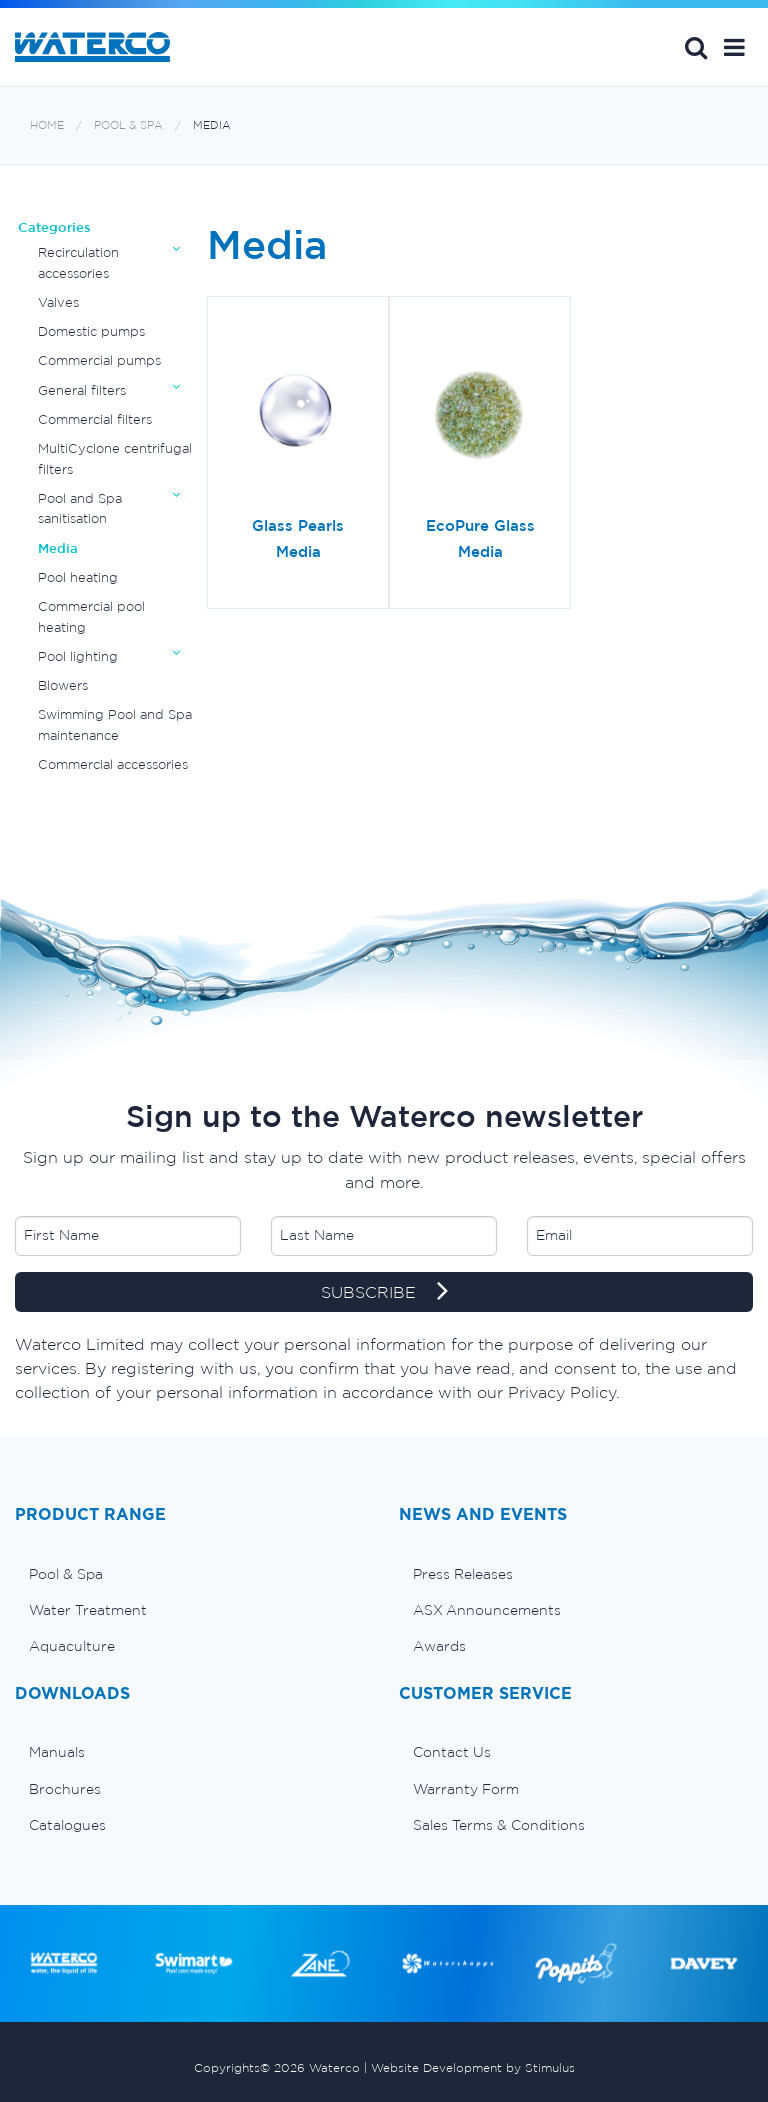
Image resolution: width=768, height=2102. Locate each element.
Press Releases (463, 1574)
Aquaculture (72, 1646)
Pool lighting (78, 656)
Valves (58, 302)
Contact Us (452, 1752)
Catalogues (67, 1825)
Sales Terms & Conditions (499, 1825)
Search (696, 47)
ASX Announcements (487, 1610)
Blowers (63, 685)
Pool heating (78, 577)
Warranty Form (466, 1789)
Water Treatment (88, 1610)
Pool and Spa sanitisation (80, 508)
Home (47, 125)
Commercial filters (95, 419)
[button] (734, 47)
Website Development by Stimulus (473, 2067)
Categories (54, 227)
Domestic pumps (91, 331)
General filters (82, 390)
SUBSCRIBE (384, 1293)
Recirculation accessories (78, 262)
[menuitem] (192, 1574)
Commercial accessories (113, 764)
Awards (439, 1646)
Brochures (65, 1789)
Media (212, 125)
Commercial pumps (99, 360)
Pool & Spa (128, 125)
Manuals (57, 1752)
